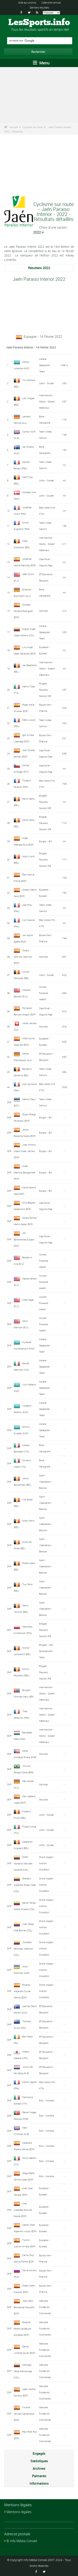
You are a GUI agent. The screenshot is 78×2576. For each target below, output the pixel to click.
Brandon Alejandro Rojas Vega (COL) (25, 1885)
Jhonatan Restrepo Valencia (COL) (23, 1948)
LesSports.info (39, 22)
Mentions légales (18, 2512)
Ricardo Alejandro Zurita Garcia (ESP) (22, 1991)
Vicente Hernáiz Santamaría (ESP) (24, 2414)
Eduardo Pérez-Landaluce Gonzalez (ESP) (22, 2328)
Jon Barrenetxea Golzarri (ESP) (24, 1239)
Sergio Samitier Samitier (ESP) (23, 956)
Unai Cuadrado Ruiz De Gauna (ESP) (23, 2210)
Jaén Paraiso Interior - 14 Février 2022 (31, 347)
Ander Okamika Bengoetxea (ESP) (24, 1172)
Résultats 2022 (39, 268)
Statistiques (39, 2461)
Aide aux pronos (27, 2)
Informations (39, 2483)
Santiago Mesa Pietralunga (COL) (23, 2371)
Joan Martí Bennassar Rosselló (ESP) (24, 2307)
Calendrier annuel (51, 2)
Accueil (14, 127)
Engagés (39, 2453)
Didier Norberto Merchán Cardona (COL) (23, 1863)
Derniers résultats (39, 7)
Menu (41, 63)
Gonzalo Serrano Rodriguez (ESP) (23, 611)
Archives (39, 2468)
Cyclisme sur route (32, 127)
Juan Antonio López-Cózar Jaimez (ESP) (25, 1151)
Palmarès (39, 2476)
